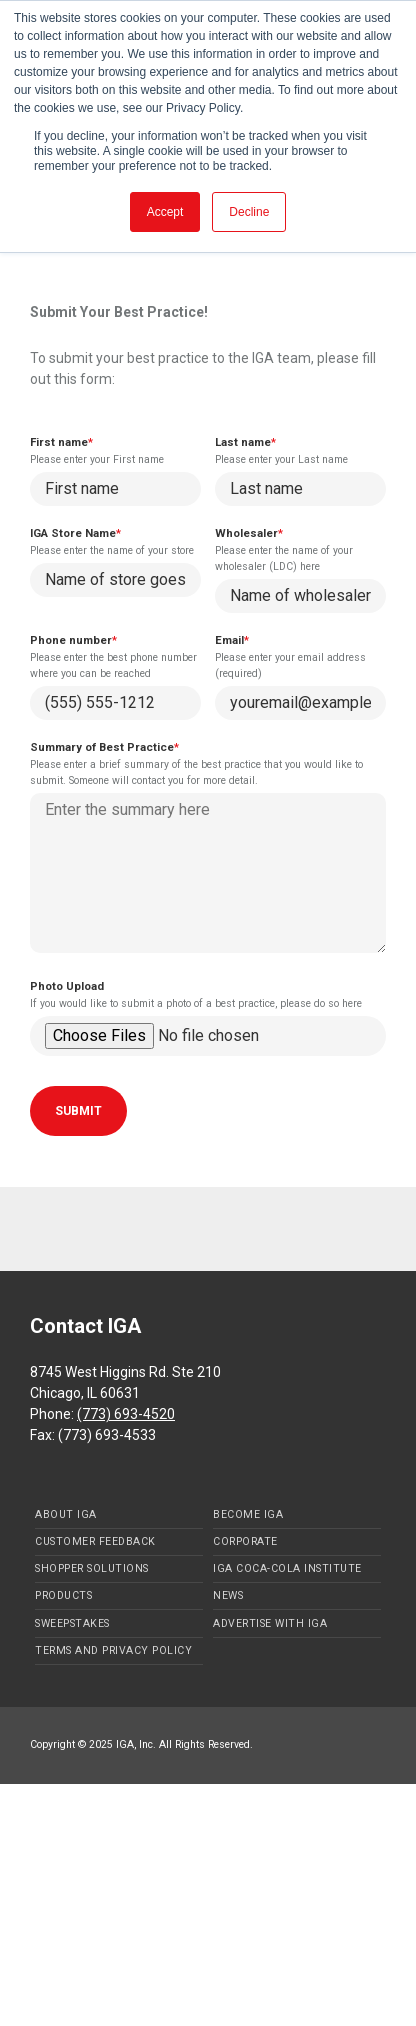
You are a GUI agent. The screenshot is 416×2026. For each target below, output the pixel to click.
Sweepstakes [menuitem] (72, 1623)
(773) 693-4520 (126, 1414)
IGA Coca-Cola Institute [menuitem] (287, 1568)
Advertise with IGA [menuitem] (270, 1623)
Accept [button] (165, 212)
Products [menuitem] (63, 1595)
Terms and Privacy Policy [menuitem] (113, 1650)
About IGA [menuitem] (66, 1514)
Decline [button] (249, 212)
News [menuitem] (228, 1595)
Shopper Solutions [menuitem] (92, 1568)
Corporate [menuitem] (245, 1541)
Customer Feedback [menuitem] (95, 1541)
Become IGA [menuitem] (248, 1514)
